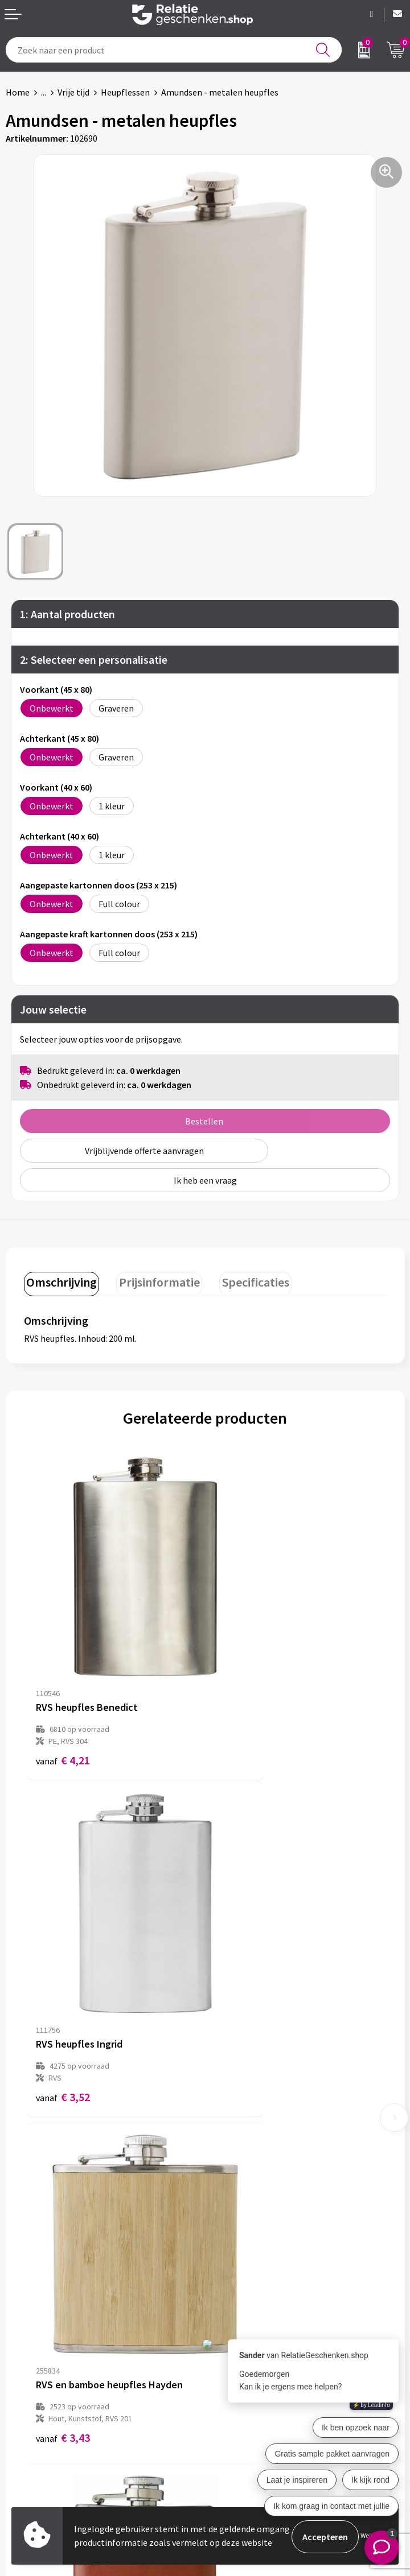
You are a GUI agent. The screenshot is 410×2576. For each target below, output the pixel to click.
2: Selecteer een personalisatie (93, 659)
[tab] (60, 1282)
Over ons (228, 2214)
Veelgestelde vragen (250, 2250)
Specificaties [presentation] (246, 1280)
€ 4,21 (63, 1696)
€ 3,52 (244, 1696)
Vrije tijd (73, 92)
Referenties (29, 2444)
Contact (22, 2389)
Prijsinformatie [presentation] (153, 1280)
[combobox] (174, 50)
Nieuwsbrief (234, 2232)
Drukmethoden (240, 2269)
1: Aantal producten (67, 614)
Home (18, 92)
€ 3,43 (63, 1976)
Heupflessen (125, 92)
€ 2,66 (244, 1976)
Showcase (25, 2407)
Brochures (26, 2426)
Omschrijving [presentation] (59, 1280)
